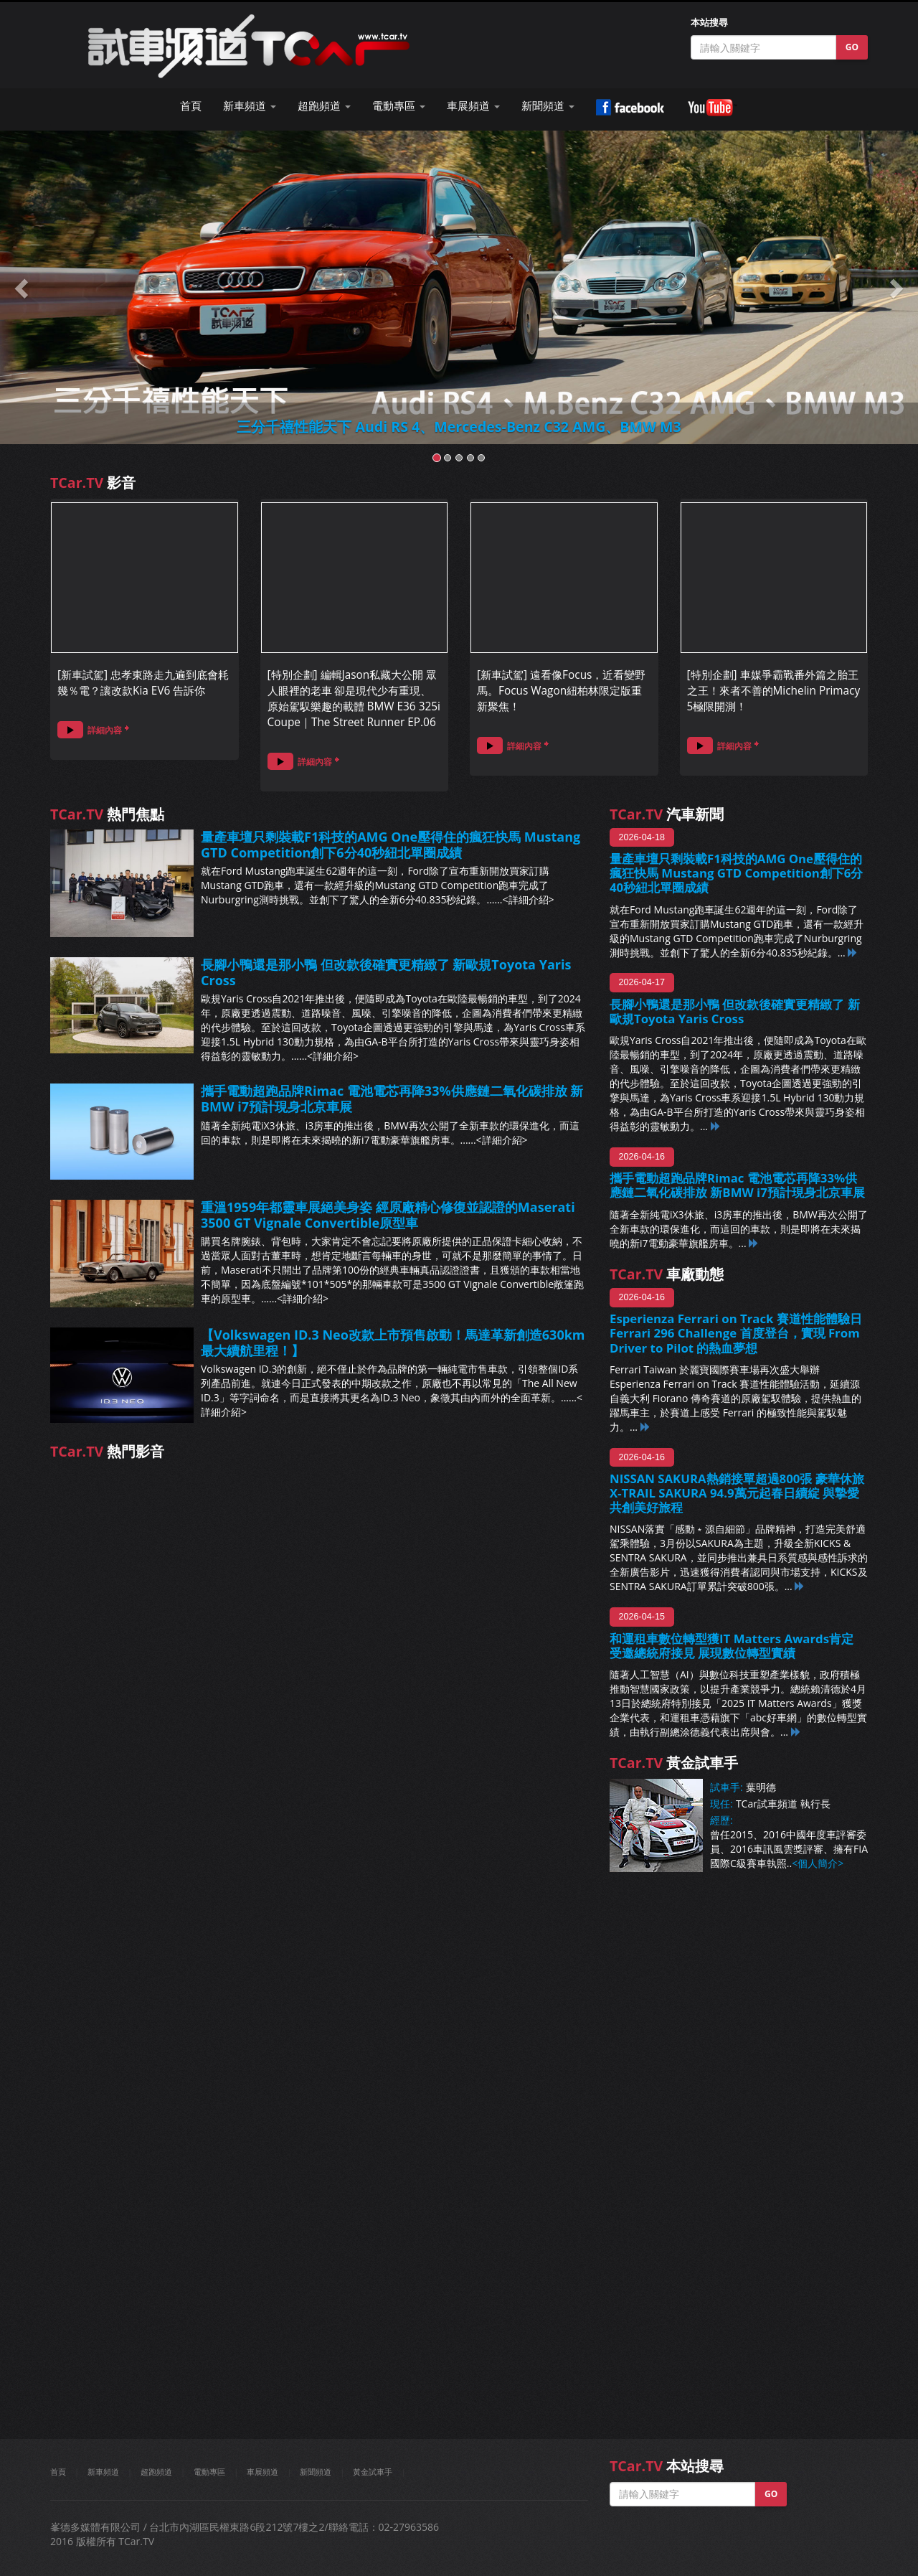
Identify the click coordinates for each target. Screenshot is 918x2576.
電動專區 (209, 2471)
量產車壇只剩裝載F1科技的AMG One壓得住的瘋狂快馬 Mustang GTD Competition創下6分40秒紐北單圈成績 (390, 844)
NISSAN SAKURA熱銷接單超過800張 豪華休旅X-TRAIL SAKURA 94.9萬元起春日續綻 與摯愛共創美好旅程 (737, 1492)
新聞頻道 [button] (547, 105)
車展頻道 (262, 2471)
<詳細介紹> (528, 899)
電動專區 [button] (398, 105)
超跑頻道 (156, 2471)
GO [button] (852, 47)
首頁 (191, 105)
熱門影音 (107, 1451)
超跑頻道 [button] (324, 105)
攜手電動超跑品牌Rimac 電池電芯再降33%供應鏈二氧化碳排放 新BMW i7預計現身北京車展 (392, 1098)
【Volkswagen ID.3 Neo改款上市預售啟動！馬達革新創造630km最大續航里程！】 (393, 1342)
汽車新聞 (667, 814)
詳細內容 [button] (89, 729)
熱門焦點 (107, 814)
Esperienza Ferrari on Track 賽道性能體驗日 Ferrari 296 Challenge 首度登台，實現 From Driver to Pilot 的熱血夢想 (736, 1332)
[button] (23, 287)
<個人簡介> (817, 1863)
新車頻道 (103, 2471)
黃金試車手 (372, 2471)
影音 (93, 482)
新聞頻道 (315, 2471)
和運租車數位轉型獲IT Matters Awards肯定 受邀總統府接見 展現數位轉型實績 (731, 1645)
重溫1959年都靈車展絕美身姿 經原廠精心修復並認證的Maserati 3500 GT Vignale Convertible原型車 (388, 1214)
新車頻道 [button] (249, 105)
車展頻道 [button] (473, 105)
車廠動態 (667, 1274)
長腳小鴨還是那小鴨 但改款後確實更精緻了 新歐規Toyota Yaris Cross (386, 972)
